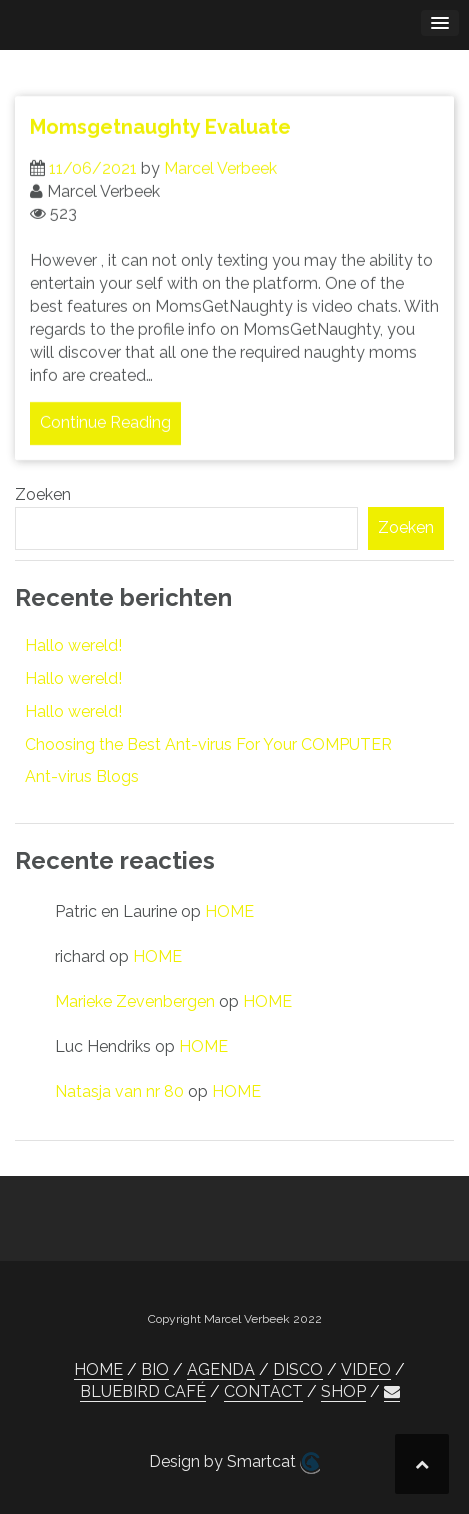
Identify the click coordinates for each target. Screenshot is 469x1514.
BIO (155, 1369)
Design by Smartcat (234, 1463)
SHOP (343, 1391)
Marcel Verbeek (220, 176)
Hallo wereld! (73, 645)
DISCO (298, 1369)
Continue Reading (105, 431)
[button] (392, 1392)
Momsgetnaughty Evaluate (160, 135)
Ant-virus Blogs (82, 776)
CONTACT (263, 1391)
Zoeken (43, 494)
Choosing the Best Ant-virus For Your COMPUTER (208, 744)
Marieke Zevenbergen (135, 1001)
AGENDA (221, 1369)
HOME (229, 911)
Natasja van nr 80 (119, 1091)
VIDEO (366, 1369)
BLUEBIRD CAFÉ (143, 1391)
